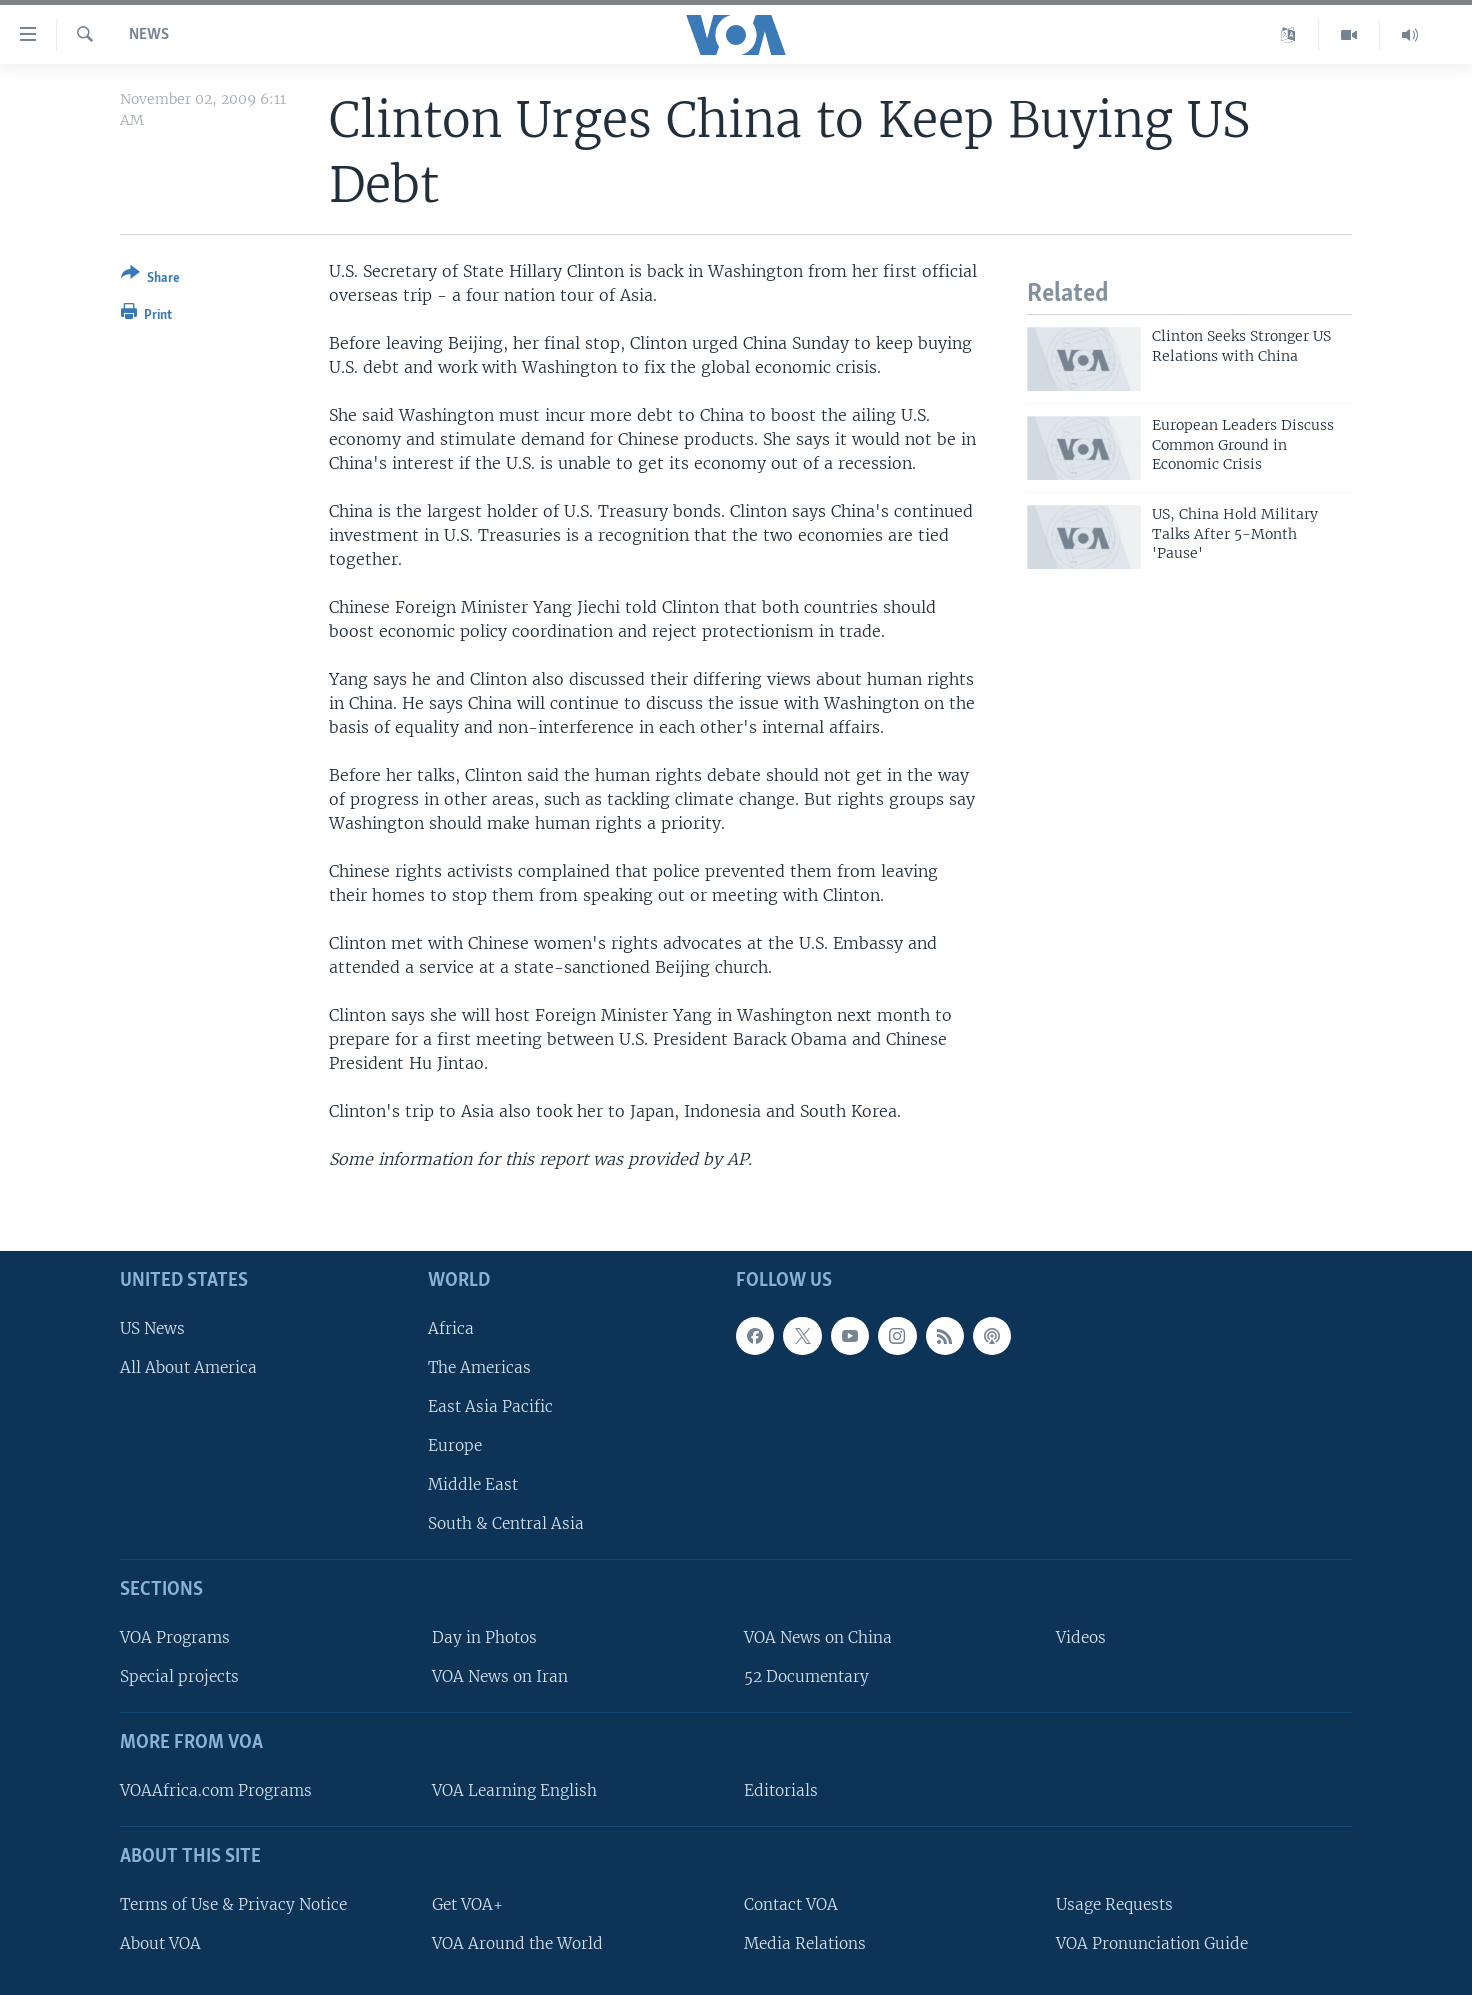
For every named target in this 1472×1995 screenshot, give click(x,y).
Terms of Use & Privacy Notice (233, 1903)
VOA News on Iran (500, 1676)
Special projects (179, 1676)
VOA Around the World (517, 1942)
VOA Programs (175, 1637)
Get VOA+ (467, 1903)
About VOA (160, 1942)
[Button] (150, 279)
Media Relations (805, 1942)
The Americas (479, 1366)
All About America (188, 1366)
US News (152, 1327)
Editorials (781, 1790)
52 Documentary (806, 1676)
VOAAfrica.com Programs (216, 1790)
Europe (455, 1445)
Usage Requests (1114, 1903)
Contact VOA (791, 1903)
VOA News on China (818, 1637)
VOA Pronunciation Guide (1152, 1942)
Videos (1081, 1637)
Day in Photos (484, 1637)
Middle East (473, 1484)
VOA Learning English (514, 1790)
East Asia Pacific (490, 1406)
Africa (451, 1327)
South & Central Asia (506, 1523)
